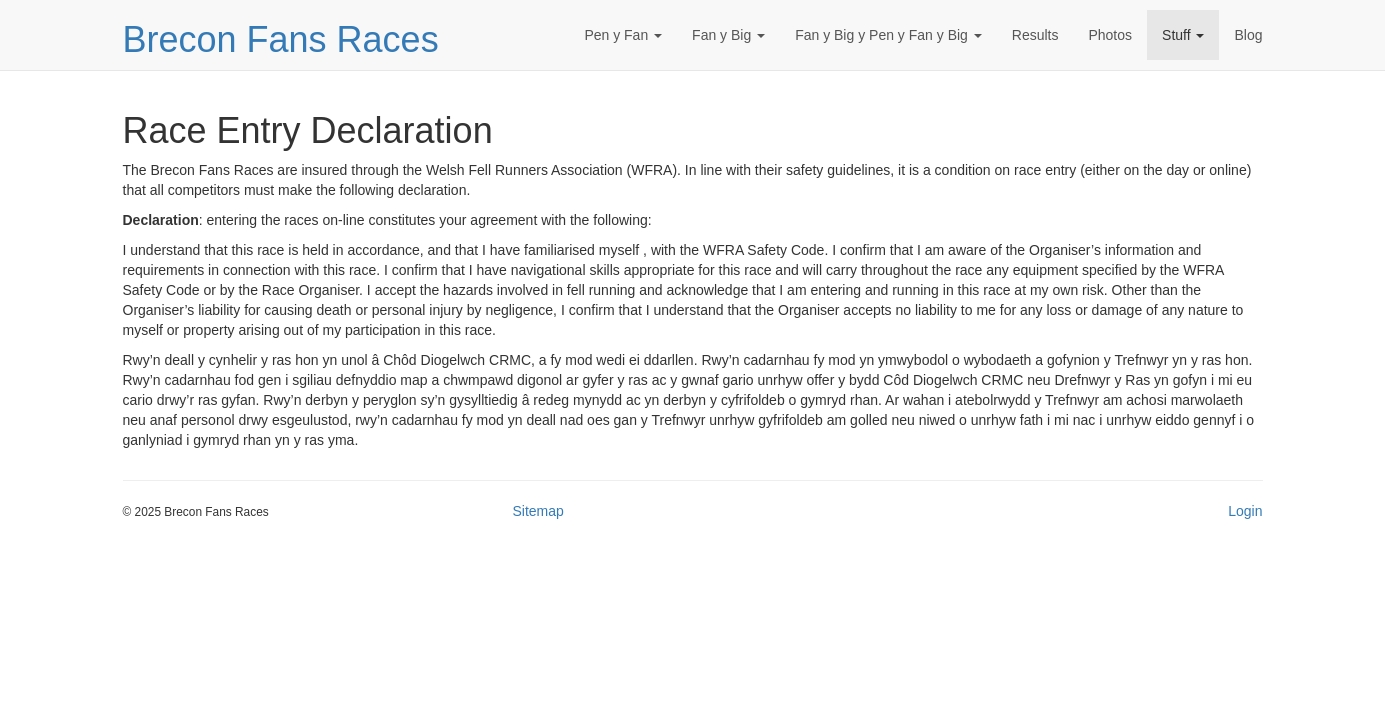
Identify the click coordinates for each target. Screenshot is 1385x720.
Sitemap (538, 511)
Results (1035, 35)
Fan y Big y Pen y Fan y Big (888, 35)
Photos (1110, 35)
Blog (1248, 35)
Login (1245, 511)
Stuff (1183, 35)
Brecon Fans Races (281, 39)
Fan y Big (728, 35)
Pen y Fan (623, 35)
